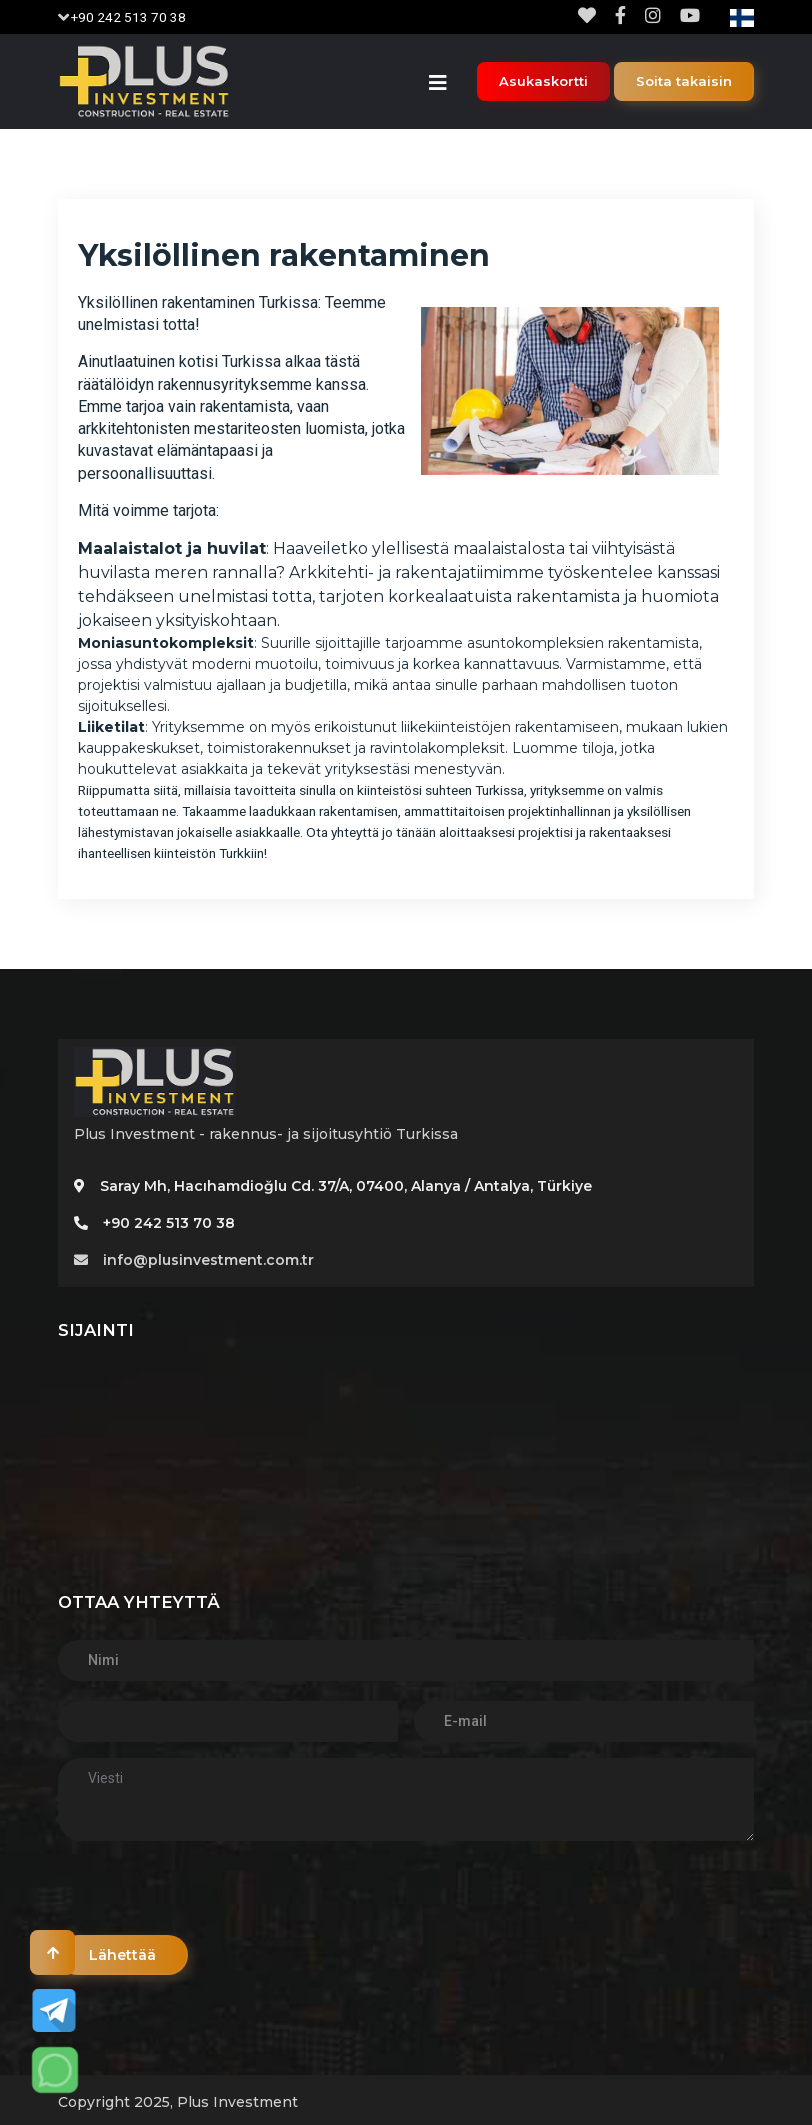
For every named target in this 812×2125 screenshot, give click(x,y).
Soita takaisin (684, 81)
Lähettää (123, 1955)
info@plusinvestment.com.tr (194, 1260)
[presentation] (210, 1896)
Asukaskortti (543, 81)
